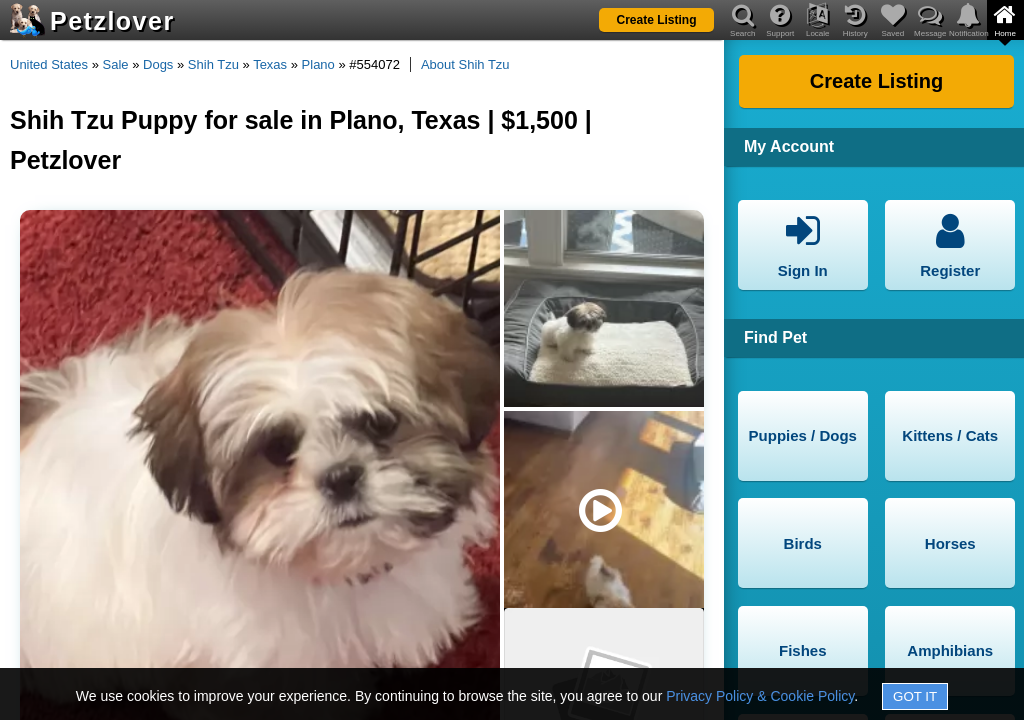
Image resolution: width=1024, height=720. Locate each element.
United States (49, 64)
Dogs (158, 64)
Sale (116, 64)
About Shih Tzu (465, 64)
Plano (318, 64)
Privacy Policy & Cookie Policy (760, 696)
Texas (270, 64)
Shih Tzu (213, 64)
